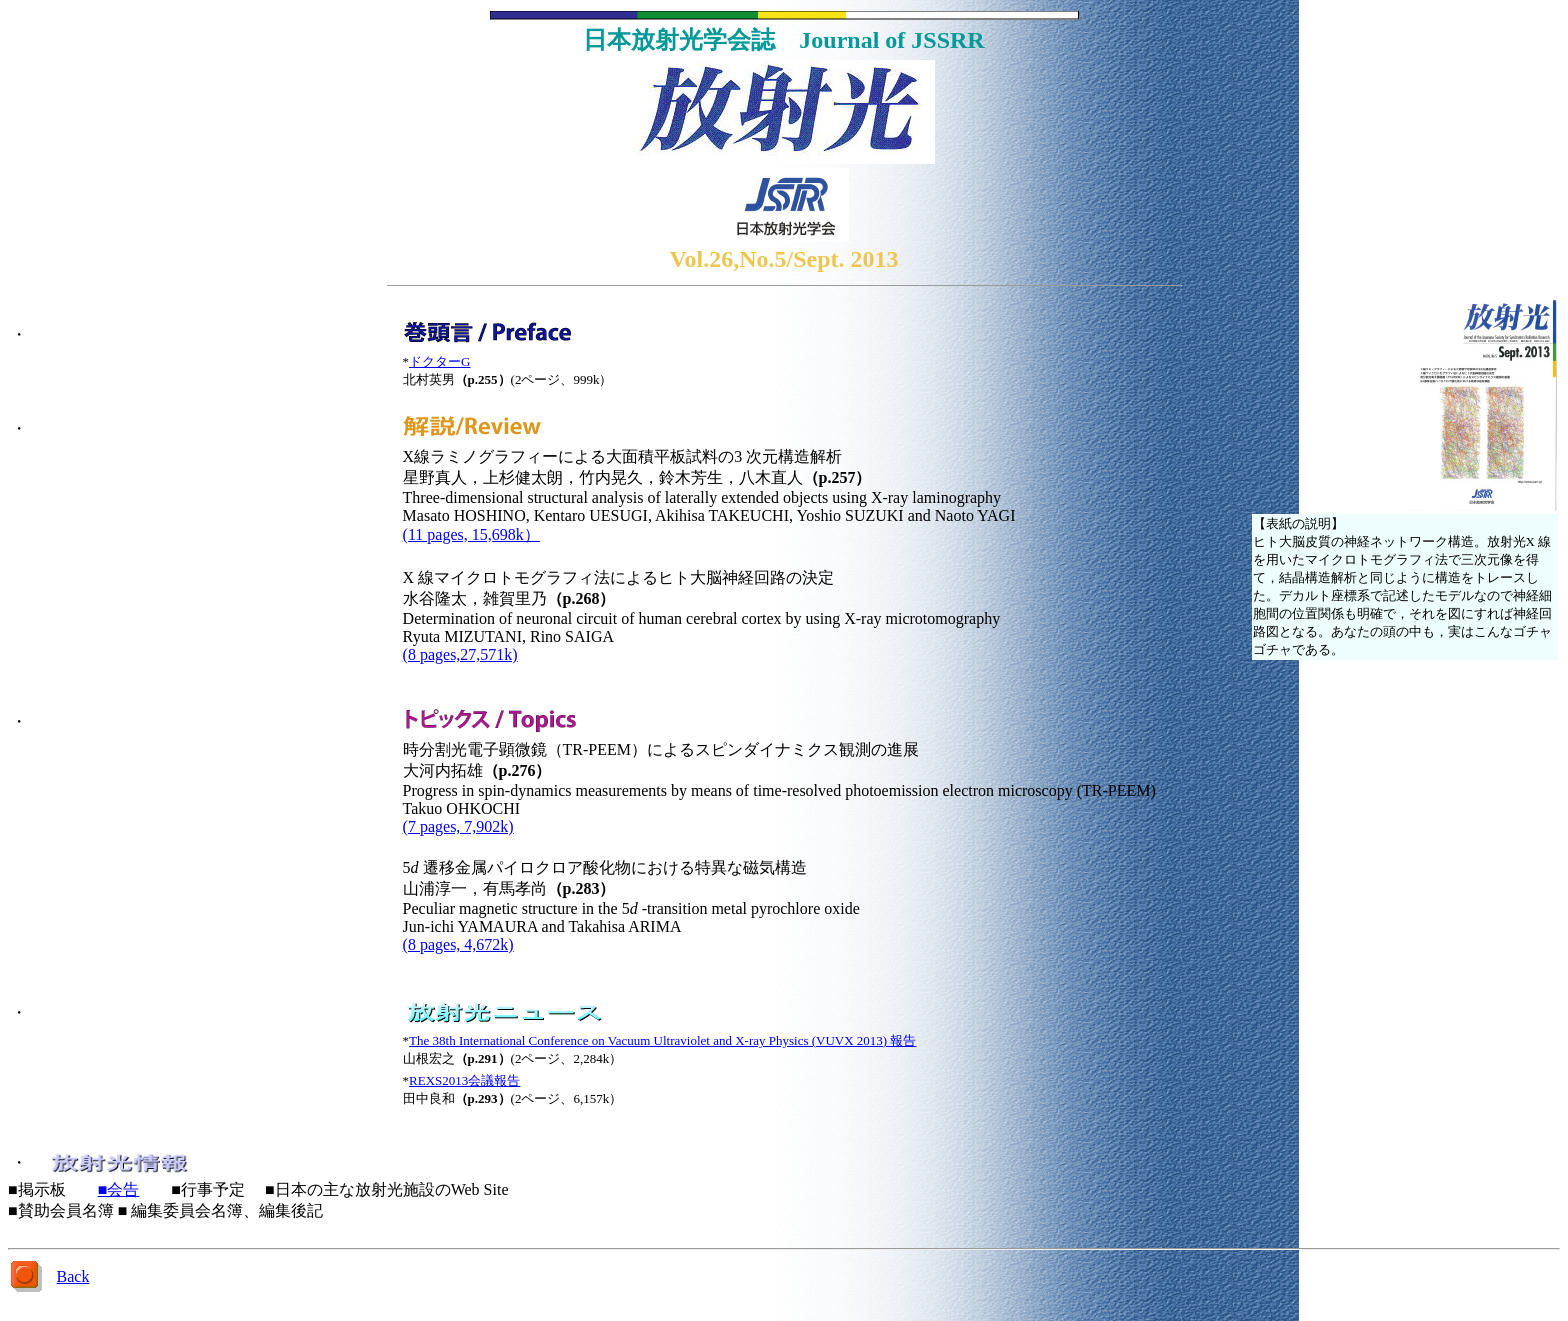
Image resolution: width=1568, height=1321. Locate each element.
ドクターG (439, 361)
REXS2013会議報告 (464, 1080)
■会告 (119, 1189)
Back (73, 1276)
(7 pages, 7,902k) (458, 826)
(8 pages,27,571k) (460, 654)
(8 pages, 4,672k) (458, 944)
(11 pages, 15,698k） (471, 534)
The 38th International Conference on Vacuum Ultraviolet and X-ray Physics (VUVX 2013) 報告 (662, 1040)
